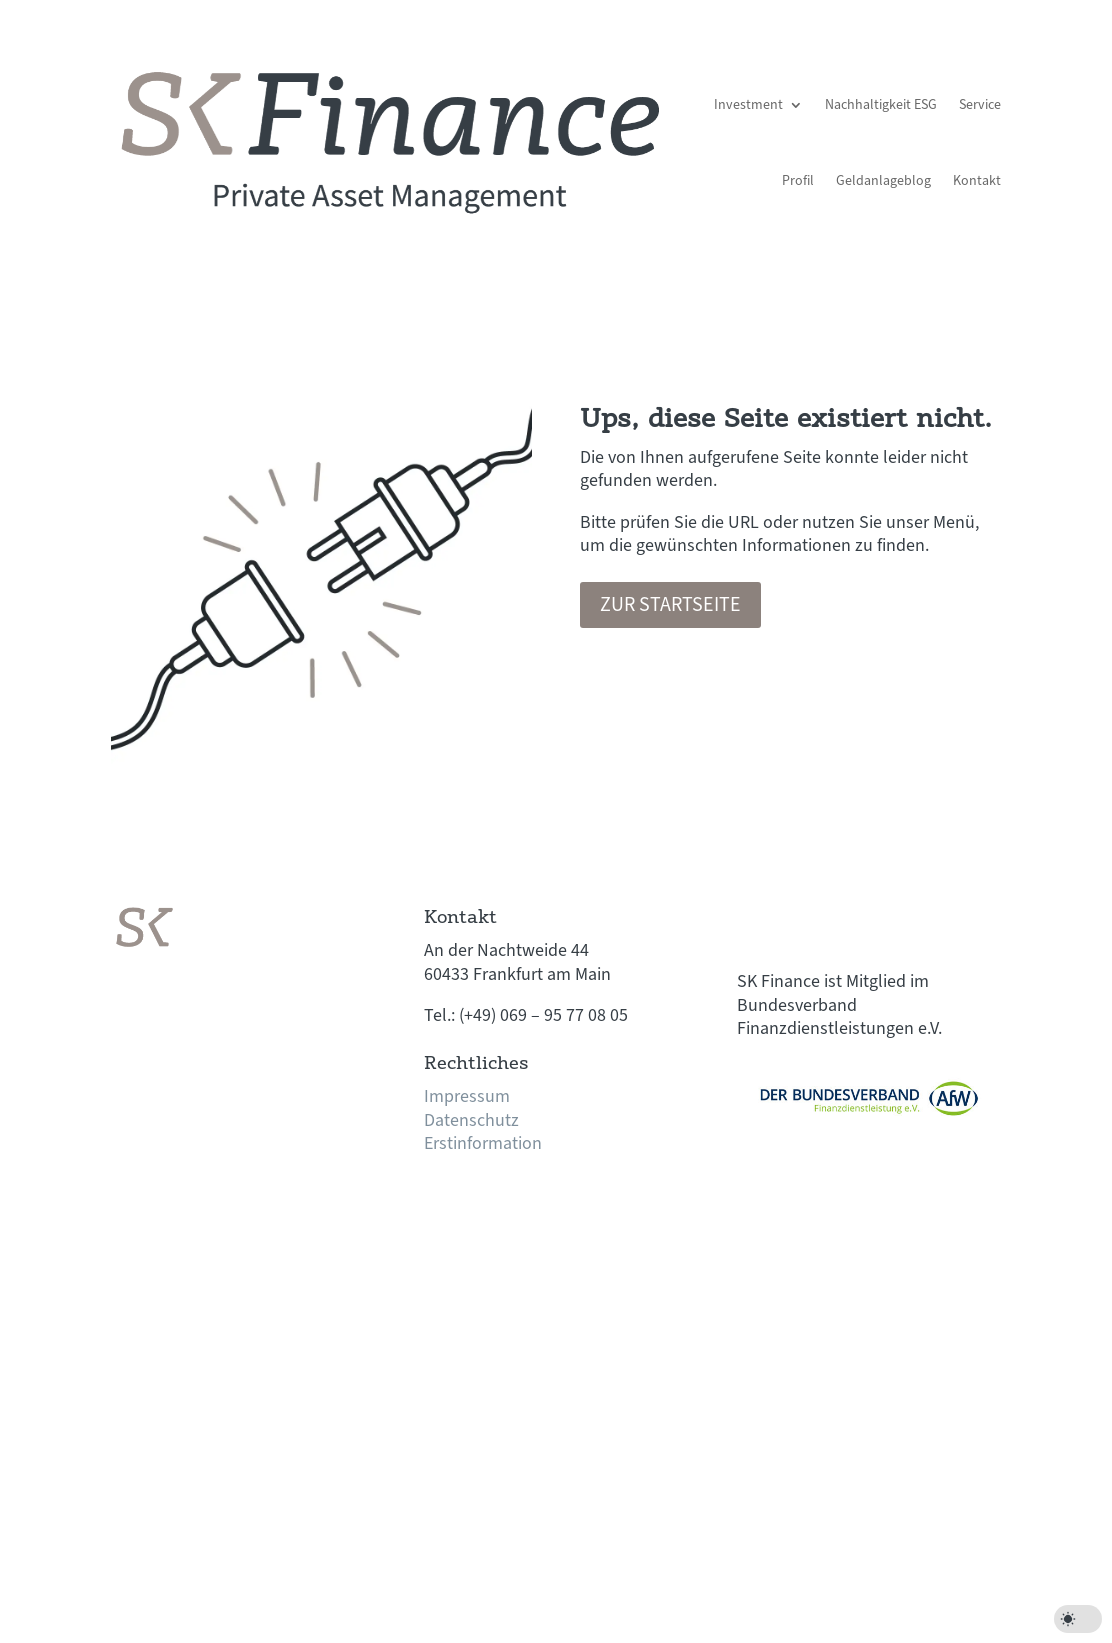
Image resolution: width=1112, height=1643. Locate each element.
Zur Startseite (670, 605)
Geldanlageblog (883, 181)
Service (980, 105)
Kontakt (977, 181)
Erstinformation (483, 1143)
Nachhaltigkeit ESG (881, 105)
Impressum (467, 1096)
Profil (798, 181)
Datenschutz (471, 1120)
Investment (748, 105)
